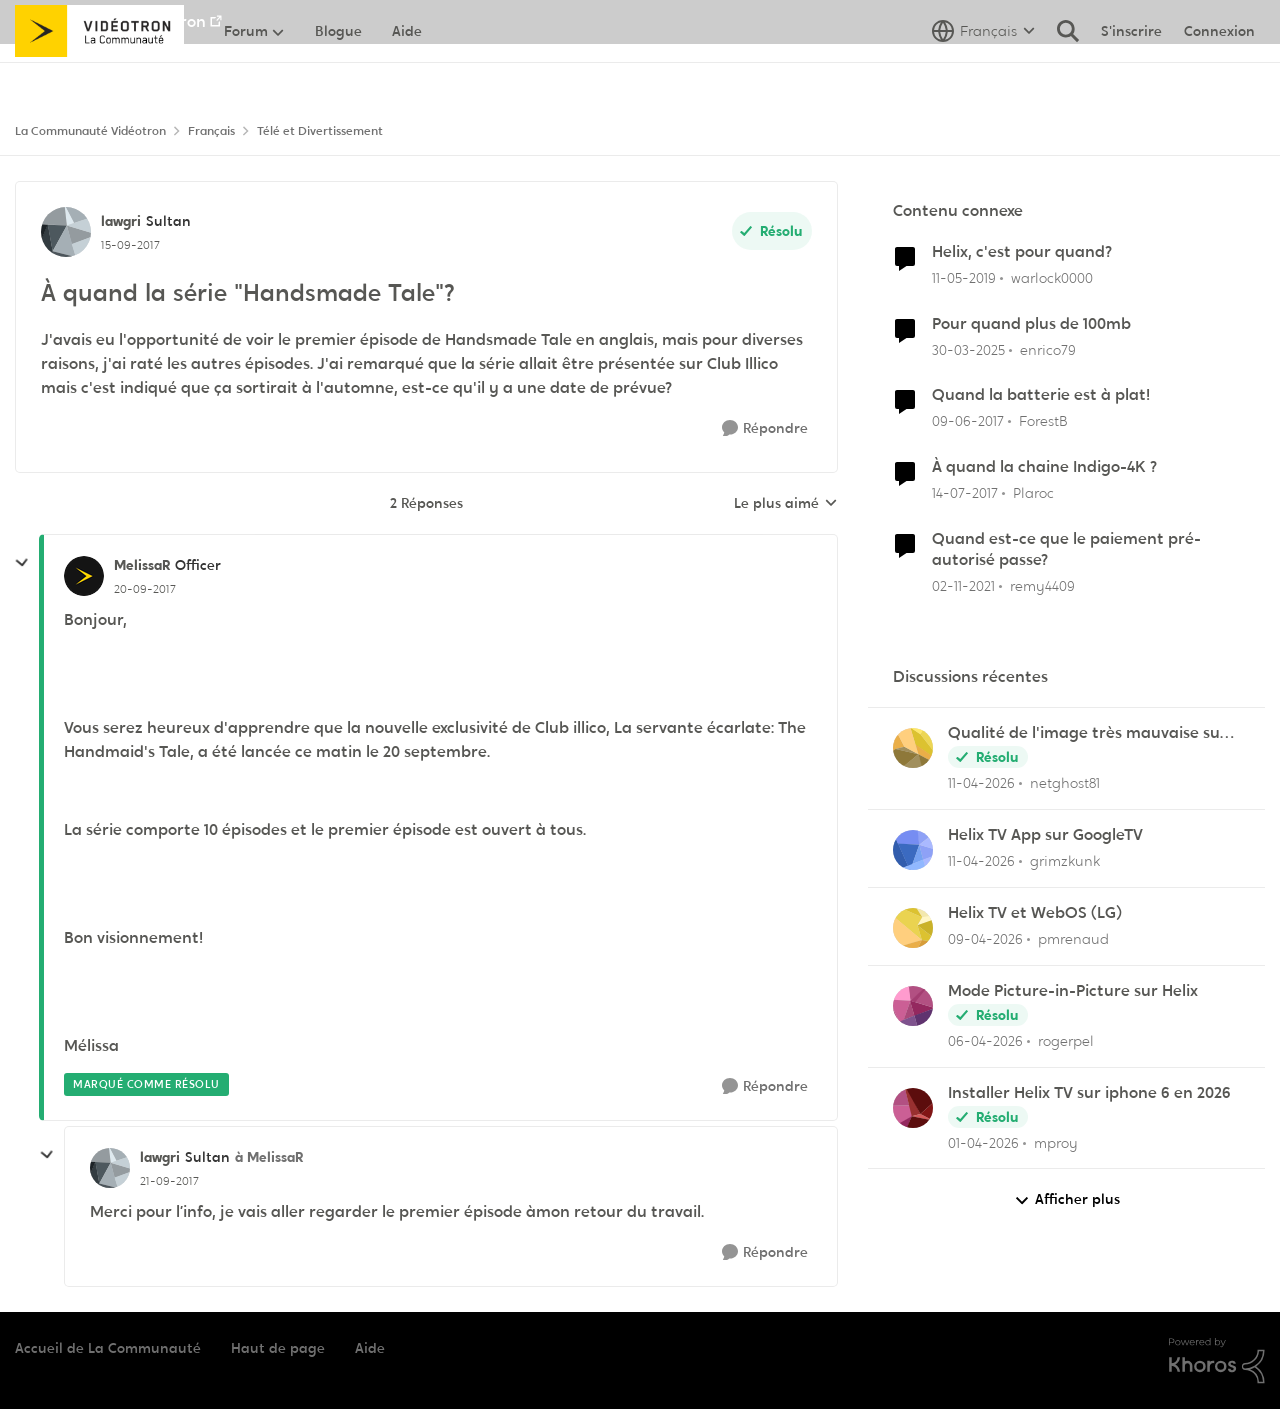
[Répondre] (765, 428)
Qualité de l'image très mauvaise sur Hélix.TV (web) (1087, 733)
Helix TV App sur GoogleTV (1045, 835)
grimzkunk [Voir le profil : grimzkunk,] (1065, 861)
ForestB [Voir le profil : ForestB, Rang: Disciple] (1043, 421)
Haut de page (278, 1348)
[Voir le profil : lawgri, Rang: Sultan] (66, 232)
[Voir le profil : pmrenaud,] (913, 928)
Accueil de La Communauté (108, 1348)
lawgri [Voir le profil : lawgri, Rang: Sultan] (121, 221)
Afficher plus (1067, 1199)
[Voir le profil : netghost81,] (913, 748)
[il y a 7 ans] (964, 278)
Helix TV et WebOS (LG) (1035, 913)
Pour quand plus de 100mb (1031, 324)
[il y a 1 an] (968, 349)
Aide (370, 1348)
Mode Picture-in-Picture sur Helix (1073, 991)
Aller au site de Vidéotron (110, 21)
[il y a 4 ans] (963, 586)
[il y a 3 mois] (981, 783)
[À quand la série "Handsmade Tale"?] (145, 589)
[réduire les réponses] (22, 563)
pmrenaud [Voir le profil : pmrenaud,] (1073, 939)
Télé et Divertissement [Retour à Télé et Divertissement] (320, 131)
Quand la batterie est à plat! (1041, 395)
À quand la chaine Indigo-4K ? (1044, 467)
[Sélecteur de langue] (983, 75)
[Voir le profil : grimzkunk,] (913, 850)
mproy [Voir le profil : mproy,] (1056, 1142)
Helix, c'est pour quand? (1022, 252)
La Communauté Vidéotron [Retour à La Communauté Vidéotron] (90, 131)
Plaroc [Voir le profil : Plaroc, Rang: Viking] (1033, 493)
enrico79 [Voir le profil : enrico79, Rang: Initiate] (1048, 349)
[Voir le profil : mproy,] (913, 1108)
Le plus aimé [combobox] (786, 504)
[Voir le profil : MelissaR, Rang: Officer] (84, 576)
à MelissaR (269, 1157)
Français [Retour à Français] (211, 131)
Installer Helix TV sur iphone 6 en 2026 (1089, 1093)
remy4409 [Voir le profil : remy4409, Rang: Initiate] (1042, 586)
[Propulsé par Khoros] (1217, 1361)
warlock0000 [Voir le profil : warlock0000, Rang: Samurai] (1052, 278)
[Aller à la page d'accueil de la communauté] (99, 75)
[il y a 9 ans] (968, 421)
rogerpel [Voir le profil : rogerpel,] (1066, 1041)
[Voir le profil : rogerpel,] (913, 1006)
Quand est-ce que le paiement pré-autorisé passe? (1066, 549)
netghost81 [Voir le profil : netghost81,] (1065, 783)
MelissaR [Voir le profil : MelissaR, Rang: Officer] (142, 565)
